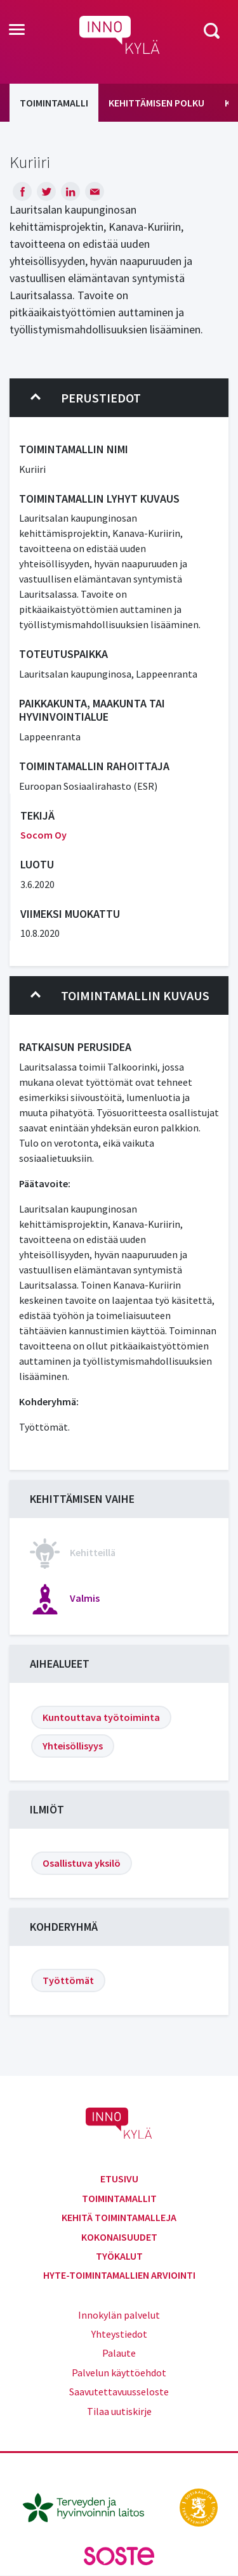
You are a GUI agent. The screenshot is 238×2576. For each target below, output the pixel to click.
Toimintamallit (119, 2198)
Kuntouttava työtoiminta (101, 1717)
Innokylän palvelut (119, 2315)
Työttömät (68, 1980)
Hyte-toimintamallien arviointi (119, 2275)
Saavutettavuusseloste (119, 2391)
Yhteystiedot (119, 2334)
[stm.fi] (198, 2506)
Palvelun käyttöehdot (119, 2372)
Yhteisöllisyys (73, 1745)
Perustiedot (85, 398)
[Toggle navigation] (17, 30)
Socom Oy (43, 834)
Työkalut (119, 2256)
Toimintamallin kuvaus (119, 995)
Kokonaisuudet (119, 2237)
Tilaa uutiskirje (119, 2411)
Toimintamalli (54, 102)
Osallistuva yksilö (82, 1863)
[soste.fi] (119, 2554)
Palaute (119, 2353)
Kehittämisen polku (156, 102)
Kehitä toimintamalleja (119, 2217)
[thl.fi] (90, 2506)
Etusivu (119, 2178)
